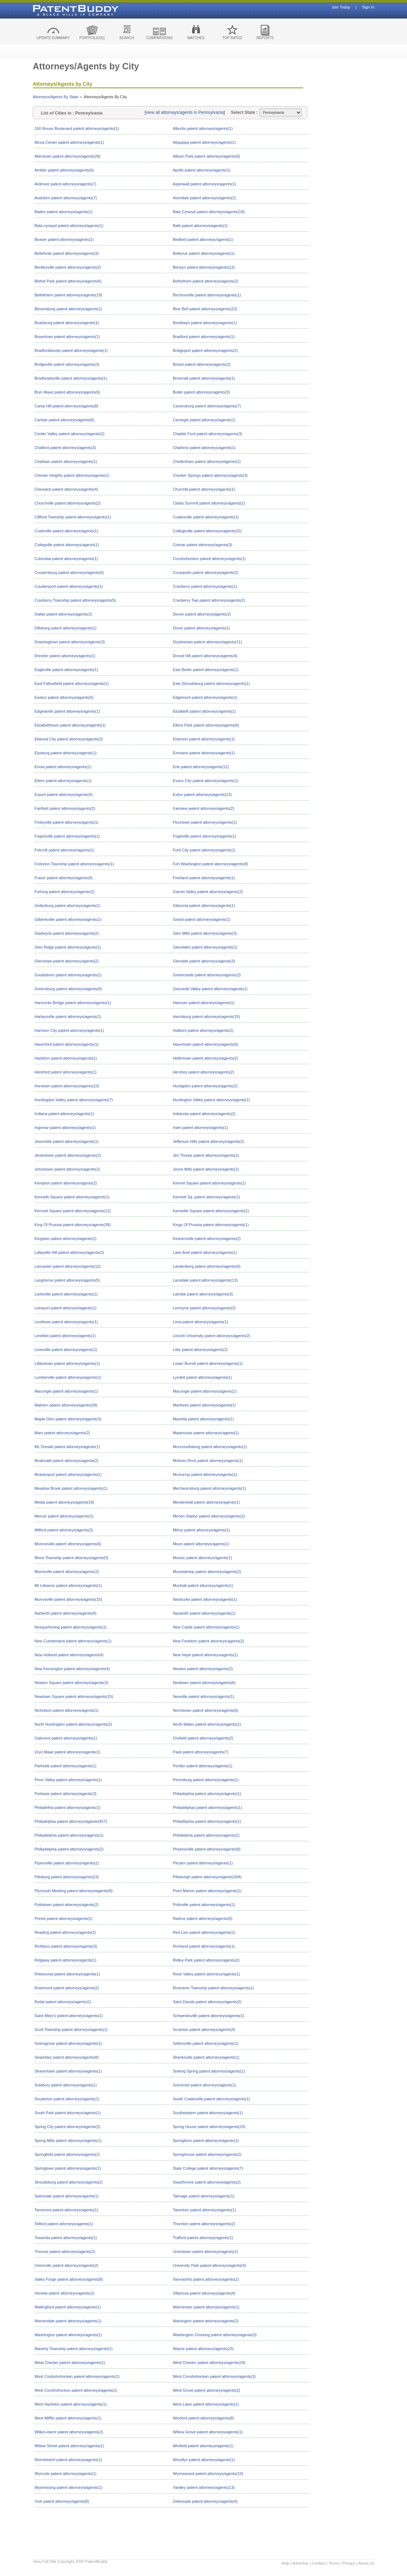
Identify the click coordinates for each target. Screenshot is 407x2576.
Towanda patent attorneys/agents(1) (66, 2237)
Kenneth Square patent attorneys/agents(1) (72, 1197)
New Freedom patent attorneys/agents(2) (208, 1641)
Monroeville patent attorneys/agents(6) (68, 1544)
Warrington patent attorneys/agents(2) (206, 2321)
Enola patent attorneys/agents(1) (63, 767)
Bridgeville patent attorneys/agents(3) (67, 364)
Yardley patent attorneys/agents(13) (204, 2487)
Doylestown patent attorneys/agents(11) (207, 642)
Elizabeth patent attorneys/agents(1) (204, 711)
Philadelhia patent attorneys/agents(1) (67, 1807)
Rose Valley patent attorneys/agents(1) (206, 1974)
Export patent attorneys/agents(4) (63, 794)
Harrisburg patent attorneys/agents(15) (206, 1016)
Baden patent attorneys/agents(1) (63, 212)
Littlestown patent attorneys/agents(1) (67, 1363)
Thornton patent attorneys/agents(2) (204, 2224)
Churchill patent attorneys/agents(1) (204, 489)
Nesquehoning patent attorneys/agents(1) (70, 1627)
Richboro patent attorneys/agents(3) (66, 1946)
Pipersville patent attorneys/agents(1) (67, 1863)
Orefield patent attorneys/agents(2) (203, 1738)
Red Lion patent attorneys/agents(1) (204, 1932)
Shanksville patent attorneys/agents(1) (206, 2057)
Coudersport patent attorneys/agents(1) (69, 586)
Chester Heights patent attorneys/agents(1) (72, 475)
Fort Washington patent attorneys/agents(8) (210, 864)
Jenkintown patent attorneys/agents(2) (68, 1155)
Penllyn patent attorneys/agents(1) (203, 1766)
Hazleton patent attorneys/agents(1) (66, 1058)
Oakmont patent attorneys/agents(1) (66, 1738)
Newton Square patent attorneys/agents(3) (71, 1682)
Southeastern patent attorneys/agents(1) (208, 2113)
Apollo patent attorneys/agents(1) (202, 170)
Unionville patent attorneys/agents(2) (66, 2265)
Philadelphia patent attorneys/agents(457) (71, 1821)
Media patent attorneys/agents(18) (64, 1502)
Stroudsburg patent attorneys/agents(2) (68, 2182)
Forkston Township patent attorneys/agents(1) (74, 864)
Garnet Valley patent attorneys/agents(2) (208, 892)
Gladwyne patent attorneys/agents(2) (67, 933)
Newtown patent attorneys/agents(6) (204, 1682)
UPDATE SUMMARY (53, 38)
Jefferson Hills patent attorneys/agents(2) (208, 1141)
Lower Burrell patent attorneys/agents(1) (208, 1363)
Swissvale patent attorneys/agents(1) (67, 2196)
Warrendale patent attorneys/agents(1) (68, 2321)
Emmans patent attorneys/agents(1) (204, 753)
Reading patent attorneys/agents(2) (65, 1932)
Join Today (341, 7)
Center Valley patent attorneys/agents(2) (70, 434)
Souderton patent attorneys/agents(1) (67, 2099)
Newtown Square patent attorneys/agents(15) (74, 1696)
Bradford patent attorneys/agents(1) (204, 336)
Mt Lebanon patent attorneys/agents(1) (68, 1585)
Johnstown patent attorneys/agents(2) (67, 1169)
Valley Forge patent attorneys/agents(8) (69, 2279)
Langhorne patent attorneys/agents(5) (67, 1280)
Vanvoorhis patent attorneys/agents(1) (206, 2279)
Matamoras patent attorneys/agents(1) (206, 1433)
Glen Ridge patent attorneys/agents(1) (68, 947)
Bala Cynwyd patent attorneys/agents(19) (209, 212)
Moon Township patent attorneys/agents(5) (72, 1558)
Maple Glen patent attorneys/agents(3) (68, 1419)
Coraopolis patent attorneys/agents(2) (205, 572)
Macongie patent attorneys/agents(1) (66, 1391)
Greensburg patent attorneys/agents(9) (68, 989)
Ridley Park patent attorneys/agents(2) (206, 1960)
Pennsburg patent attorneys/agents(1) (206, 1780)
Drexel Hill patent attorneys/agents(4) (205, 656)
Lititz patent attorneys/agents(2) (200, 1349)
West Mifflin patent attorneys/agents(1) (68, 2418)
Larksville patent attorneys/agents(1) (66, 1294)
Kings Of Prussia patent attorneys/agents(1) (211, 1225)
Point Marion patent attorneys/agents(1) (207, 1891)
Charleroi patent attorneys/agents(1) (204, 447)
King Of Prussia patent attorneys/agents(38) (73, 1225)
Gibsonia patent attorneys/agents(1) (204, 905)
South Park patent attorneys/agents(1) (68, 2113)
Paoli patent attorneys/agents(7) (200, 1752)
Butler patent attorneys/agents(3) (201, 392)
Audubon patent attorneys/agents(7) (66, 198)
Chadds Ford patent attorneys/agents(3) (207, 434)
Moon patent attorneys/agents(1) (201, 1544)
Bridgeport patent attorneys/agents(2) (205, 350)
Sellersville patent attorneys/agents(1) (205, 2043)
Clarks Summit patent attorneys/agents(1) (209, 503)
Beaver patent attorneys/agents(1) (64, 239)
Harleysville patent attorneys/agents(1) (68, 1016)
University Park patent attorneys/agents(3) (209, 2265)
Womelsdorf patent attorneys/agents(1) (68, 2460)
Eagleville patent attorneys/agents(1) (66, 669)
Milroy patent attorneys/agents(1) (201, 1530)
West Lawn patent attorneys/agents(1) (206, 2404)
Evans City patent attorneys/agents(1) (205, 780)
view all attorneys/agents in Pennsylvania (185, 112)
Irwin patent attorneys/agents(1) (200, 1127)
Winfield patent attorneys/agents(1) (203, 2446)
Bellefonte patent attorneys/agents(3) (67, 253)
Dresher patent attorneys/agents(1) (65, 656)
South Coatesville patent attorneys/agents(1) (211, 2099)
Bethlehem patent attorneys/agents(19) (68, 295)
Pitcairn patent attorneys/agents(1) (203, 1863)
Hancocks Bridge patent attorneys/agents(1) (73, 1003)
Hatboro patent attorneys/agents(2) (203, 1030)
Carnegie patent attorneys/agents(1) (204, 420)
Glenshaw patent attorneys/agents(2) (67, 961)
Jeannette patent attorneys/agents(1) (67, 1141)
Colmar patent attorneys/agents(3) (202, 545)
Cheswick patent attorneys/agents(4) (66, 489)
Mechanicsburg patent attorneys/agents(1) (209, 1488)
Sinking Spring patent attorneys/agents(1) (209, 2071)
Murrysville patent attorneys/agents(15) (68, 1599)
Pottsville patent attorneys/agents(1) (204, 1904)
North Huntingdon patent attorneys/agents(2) (73, 1724)
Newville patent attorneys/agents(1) (203, 1696)
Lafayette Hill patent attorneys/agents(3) (69, 1252)
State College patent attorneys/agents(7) (208, 2168)
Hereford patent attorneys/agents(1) (65, 1072)
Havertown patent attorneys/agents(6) (205, 1044)
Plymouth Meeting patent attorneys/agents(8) (74, 1891)
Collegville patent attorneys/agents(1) (67, 545)
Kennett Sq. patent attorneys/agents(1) (206, 1197)
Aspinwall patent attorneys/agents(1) (204, 184)
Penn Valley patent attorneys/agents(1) (68, 1780)
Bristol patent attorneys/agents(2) (202, 364)
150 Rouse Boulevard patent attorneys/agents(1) (77, 128)
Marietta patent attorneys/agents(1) (203, 1419)
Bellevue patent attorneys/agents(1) (204, 253)
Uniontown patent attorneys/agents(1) (205, 2251)
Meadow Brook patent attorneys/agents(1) (71, 1488)
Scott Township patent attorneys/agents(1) (71, 2029)
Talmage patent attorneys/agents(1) (203, 2196)
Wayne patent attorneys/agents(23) (203, 2349)
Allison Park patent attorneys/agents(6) (206, 156)
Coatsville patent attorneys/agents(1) (66, 531)
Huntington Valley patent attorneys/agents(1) (211, 1100)
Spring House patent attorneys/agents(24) (209, 2126)
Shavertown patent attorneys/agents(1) (68, 2071)
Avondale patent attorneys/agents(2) (204, 198)
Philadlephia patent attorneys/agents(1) (207, 1821)
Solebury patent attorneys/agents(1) (66, 2085)
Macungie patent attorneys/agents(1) (205, 1391)
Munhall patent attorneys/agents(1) (203, 1585)
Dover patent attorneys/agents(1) (201, 628)
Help (285, 2563)
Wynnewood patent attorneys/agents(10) (208, 2473)
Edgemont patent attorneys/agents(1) (205, 697)
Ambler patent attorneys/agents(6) (64, 170)
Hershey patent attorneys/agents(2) (203, 1072)
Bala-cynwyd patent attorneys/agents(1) (69, 225)
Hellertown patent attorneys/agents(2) (205, 1058)
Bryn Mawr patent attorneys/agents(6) (67, 392)
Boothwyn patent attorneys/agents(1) (205, 323)
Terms (333, 2563)
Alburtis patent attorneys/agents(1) (203, 128)
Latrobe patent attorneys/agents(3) (203, 1294)
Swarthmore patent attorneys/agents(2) (207, 2182)
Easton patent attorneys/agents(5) (64, 697)
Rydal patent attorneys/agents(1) (63, 2002)
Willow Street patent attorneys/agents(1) (69, 2446)
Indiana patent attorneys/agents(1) (64, 1114)
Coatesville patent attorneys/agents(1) (206, 517)
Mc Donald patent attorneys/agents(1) (67, 1447)
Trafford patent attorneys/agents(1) (203, 2237)
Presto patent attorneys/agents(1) (63, 1918)
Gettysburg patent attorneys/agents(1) (67, 905)
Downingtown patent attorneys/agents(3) (70, 642)
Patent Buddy (59, 10)
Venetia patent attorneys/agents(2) (64, 2293)
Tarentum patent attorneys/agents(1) (204, 2210)
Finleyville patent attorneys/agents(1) (67, 822)
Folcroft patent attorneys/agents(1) (64, 850)
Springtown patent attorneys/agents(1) (68, 2168)
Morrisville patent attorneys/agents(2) (67, 1571)
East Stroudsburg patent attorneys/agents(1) (211, 683)
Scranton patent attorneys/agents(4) (204, 2029)
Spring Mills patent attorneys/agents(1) (68, 2140)
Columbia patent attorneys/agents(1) (66, 558)
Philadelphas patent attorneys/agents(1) (207, 1807)
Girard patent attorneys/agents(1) (202, 919)
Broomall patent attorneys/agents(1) (204, 378)
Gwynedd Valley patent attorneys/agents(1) (210, 989)
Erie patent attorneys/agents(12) (201, 767)
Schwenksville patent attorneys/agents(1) (208, 2015)
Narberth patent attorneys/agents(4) (65, 1613)
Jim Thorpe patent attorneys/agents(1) (206, 1155)
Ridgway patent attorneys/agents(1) (65, 1960)
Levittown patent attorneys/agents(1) (66, 1322)
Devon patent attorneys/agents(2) (202, 614)
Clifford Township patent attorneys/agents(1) (73, 517)
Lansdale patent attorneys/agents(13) (205, 1280)
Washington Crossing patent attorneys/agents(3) (215, 2335)
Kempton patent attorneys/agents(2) (66, 1183)
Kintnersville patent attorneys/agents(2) (207, 1238)
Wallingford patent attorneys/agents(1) (68, 2307)
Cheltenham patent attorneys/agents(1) (207, 461)
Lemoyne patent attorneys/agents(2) (204, 1308)
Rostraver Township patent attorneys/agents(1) (213, 1988)
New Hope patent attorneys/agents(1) (205, 1655)
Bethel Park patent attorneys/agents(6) (68, 281)
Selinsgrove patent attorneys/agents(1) (68, 2043)
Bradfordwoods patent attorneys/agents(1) (71, 350)
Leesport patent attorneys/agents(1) (65, 1308)
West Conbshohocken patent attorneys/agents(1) (77, 2376)
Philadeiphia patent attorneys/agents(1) (207, 1793)
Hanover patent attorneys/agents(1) (203, 1003)
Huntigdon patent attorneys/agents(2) (205, 1086)
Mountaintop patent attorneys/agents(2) (207, 1571)
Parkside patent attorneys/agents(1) (65, 1766)
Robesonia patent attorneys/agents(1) (67, 1974)
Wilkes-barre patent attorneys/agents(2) (69, 2432)
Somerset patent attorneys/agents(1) (205, 2085)
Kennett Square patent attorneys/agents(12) (73, 1211)
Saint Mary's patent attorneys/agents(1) (69, 2015)
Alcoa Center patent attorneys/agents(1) (69, 142)
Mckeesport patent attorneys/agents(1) (68, 1474)
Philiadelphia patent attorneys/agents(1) (69, 1835)
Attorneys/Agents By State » (57, 97)
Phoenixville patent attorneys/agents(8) (206, 1849)
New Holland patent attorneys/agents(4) (69, 1655)
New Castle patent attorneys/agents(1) (206, 1627)
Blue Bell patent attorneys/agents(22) (205, 309)
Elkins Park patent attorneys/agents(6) (206, 725)
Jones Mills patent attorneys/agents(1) (206, 1169)
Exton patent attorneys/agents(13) (202, 794)
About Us (366, 2563)
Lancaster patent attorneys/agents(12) (68, 1266)
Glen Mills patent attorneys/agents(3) (205, 933)
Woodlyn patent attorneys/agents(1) (204, 2460)
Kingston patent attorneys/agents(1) (65, 1238)
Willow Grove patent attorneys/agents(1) (208, 2432)
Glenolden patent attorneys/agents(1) (205, 947)
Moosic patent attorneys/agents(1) (202, 1558)
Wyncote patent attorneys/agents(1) (65, 2473)
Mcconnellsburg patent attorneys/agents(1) (210, 1447)
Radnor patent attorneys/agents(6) (203, 1918)
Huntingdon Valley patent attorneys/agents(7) (74, 1100)
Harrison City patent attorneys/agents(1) (69, 1030)
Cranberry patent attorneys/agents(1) (205, 586)
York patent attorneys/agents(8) (62, 2501)
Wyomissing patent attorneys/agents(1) (68, 2487)
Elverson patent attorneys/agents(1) (204, 739)
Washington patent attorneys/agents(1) (68, 2335)
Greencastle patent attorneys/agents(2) (207, 975)
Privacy (348, 2563)
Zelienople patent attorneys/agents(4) (205, 2501)
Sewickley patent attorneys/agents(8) (67, 2057)
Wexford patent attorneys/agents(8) (203, 2418)
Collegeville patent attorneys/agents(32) (207, 531)
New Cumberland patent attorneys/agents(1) (73, 1641)
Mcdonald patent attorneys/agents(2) (66, 1460)
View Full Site (44, 2561)
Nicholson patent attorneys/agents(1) (67, 1710)
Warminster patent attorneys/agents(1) (206, 2307)
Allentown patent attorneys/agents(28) (67, 156)
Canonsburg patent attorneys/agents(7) (207, 406)
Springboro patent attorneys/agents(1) (206, 2140)
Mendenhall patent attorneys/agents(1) (206, 1502)
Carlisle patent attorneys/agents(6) (64, 420)
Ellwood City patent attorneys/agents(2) (69, 739)
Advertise (300, 2563)
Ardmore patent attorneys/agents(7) (65, 184)
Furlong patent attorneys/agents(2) (65, 892)
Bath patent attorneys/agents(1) (200, 225)
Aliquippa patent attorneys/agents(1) (204, 142)
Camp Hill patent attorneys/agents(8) (66, 406)
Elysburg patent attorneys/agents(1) (65, 753)
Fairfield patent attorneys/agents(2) (65, 808)
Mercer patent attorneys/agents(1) (64, 1516)
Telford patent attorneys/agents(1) (64, 2224)
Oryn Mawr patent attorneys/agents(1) (67, 1752)
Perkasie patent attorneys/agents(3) (65, 1793)
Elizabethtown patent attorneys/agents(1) (70, 725)
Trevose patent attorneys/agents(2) (65, 2251)
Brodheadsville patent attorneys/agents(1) (71, 378)
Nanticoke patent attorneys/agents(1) (205, 1599)
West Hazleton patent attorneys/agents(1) (71, 2404)
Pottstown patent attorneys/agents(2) (67, 1904)
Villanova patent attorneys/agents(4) (204, 2293)
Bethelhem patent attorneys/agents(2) (205, 281)
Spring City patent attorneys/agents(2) (67, 2126)
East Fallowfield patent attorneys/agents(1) (72, 683)
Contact (319, 2563)
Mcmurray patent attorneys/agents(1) (205, 1474)
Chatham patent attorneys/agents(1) (66, 461)
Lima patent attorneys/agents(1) (200, 1322)
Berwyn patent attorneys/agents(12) (204, 267)
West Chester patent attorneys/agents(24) (209, 2362)
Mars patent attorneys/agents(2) (62, 1433)
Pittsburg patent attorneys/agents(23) (67, 1877)
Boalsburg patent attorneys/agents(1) (67, 323)
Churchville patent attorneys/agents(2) (68, 503)
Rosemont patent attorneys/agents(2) (67, 1988)
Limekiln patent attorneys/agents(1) (65, 1336)
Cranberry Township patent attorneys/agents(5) (75, 600)
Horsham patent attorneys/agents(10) (67, 1086)
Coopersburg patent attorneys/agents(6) (69, 572)
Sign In (368, 7)
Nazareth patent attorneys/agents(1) (204, 1613)
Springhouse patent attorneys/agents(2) (207, 2154)
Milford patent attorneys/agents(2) (64, 1530)
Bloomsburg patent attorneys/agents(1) (68, 309)
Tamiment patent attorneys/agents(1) (66, 2210)
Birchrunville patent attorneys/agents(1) (207, 295)
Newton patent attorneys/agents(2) (203, 1669)
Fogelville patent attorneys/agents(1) (204, 836)
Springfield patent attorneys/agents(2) (67, 2154)
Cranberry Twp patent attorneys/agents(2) (209, 600)
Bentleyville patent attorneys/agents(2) (68, 267)
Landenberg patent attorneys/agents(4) (206, 1266)
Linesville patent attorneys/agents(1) (66, 1349)
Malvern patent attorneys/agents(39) (66, 1405)
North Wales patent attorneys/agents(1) (207, 1724)
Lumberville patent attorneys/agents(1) (68, 1377)
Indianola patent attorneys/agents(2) (204, 1114)
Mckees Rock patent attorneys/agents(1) (208, 1460)
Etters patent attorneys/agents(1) (63, 780)
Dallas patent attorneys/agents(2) (63, 614)
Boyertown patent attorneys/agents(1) (67, 336)
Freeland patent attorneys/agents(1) (204, 878)
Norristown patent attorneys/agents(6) (205, 1710)
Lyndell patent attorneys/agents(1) (202, 1377)
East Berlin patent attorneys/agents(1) (206, 669)
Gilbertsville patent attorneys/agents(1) (68, 919)
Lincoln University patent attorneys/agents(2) (211, 1336)
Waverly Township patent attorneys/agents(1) (74, 2349)
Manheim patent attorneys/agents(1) (204, 1405)
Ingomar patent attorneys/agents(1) (65, 1127)
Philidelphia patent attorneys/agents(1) (206, 1835)
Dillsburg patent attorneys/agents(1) (65, 628)
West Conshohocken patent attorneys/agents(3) (214, 2376)
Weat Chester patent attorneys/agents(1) (70, 2362)
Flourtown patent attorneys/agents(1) (205, 822)
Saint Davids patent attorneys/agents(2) (207, 2002)
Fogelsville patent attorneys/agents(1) (67, 836)
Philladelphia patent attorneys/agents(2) (69, 1849)
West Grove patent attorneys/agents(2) (206, 2390)
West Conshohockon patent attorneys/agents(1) (76, 2390)
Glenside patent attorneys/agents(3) (204, 961)
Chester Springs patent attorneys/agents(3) (210, 475)
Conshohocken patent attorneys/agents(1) (209, 558)
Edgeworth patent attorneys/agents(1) (67, 711)
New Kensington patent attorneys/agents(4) (72, 1669)
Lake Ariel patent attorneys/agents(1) (205, 1252)
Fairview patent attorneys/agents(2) (203, 808)
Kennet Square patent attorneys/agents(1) (209, 1183)
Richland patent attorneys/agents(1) (204, 1946)
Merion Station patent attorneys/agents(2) (209, 1516)
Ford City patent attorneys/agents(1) (204, 850)
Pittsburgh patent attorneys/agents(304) (207, 1877)
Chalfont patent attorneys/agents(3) (65, 447)
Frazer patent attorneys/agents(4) (63, 878)
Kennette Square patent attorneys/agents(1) (211, 1211)
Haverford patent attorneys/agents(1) (67, 1044)
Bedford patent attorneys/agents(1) (203, 239)
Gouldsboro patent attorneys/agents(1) (68, 975)
